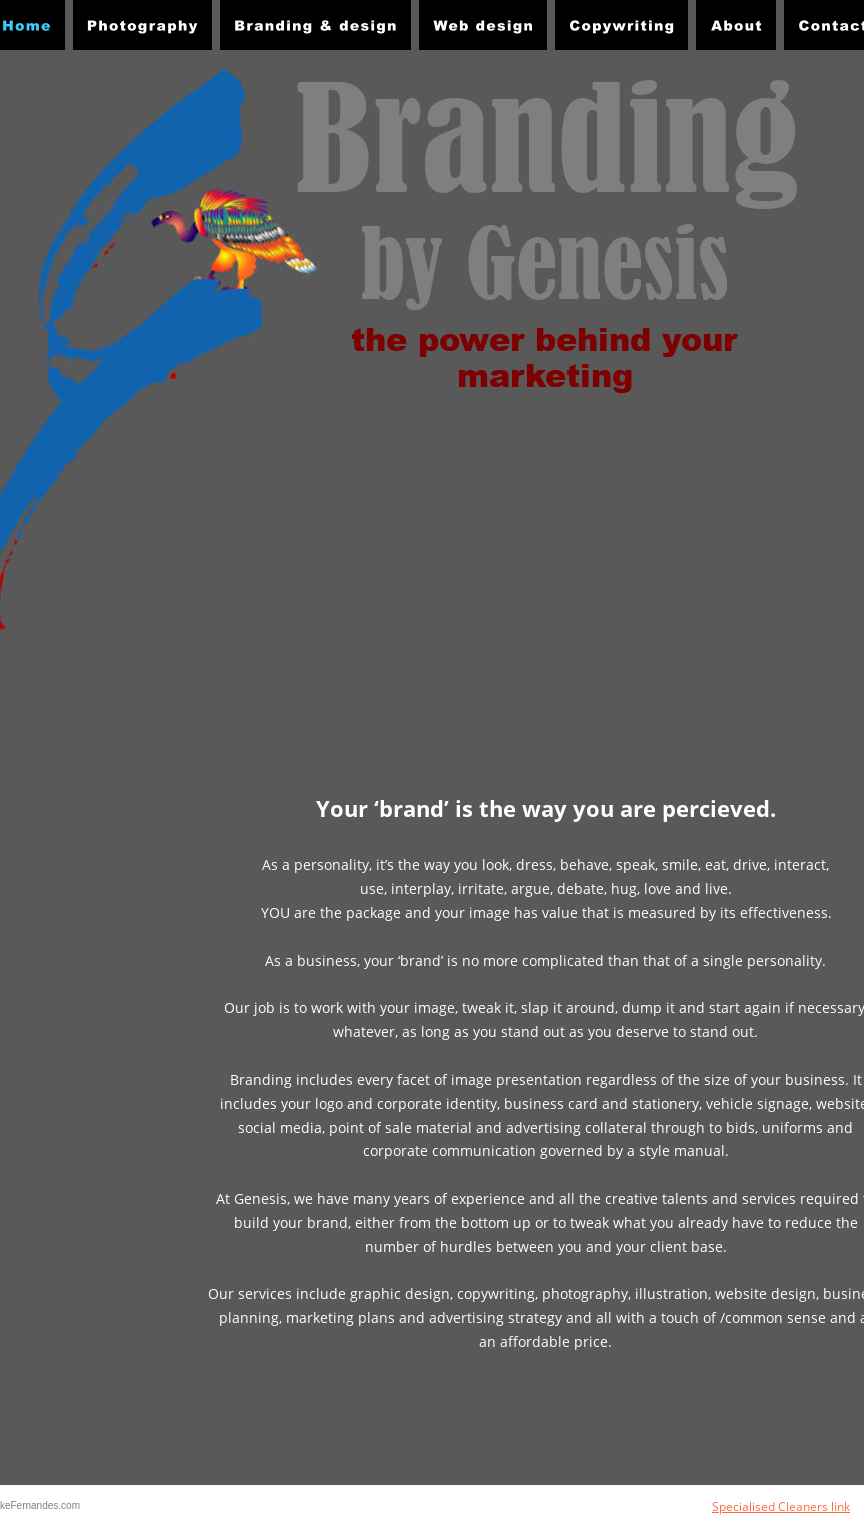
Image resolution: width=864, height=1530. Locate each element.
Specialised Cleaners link (781, 1506)
